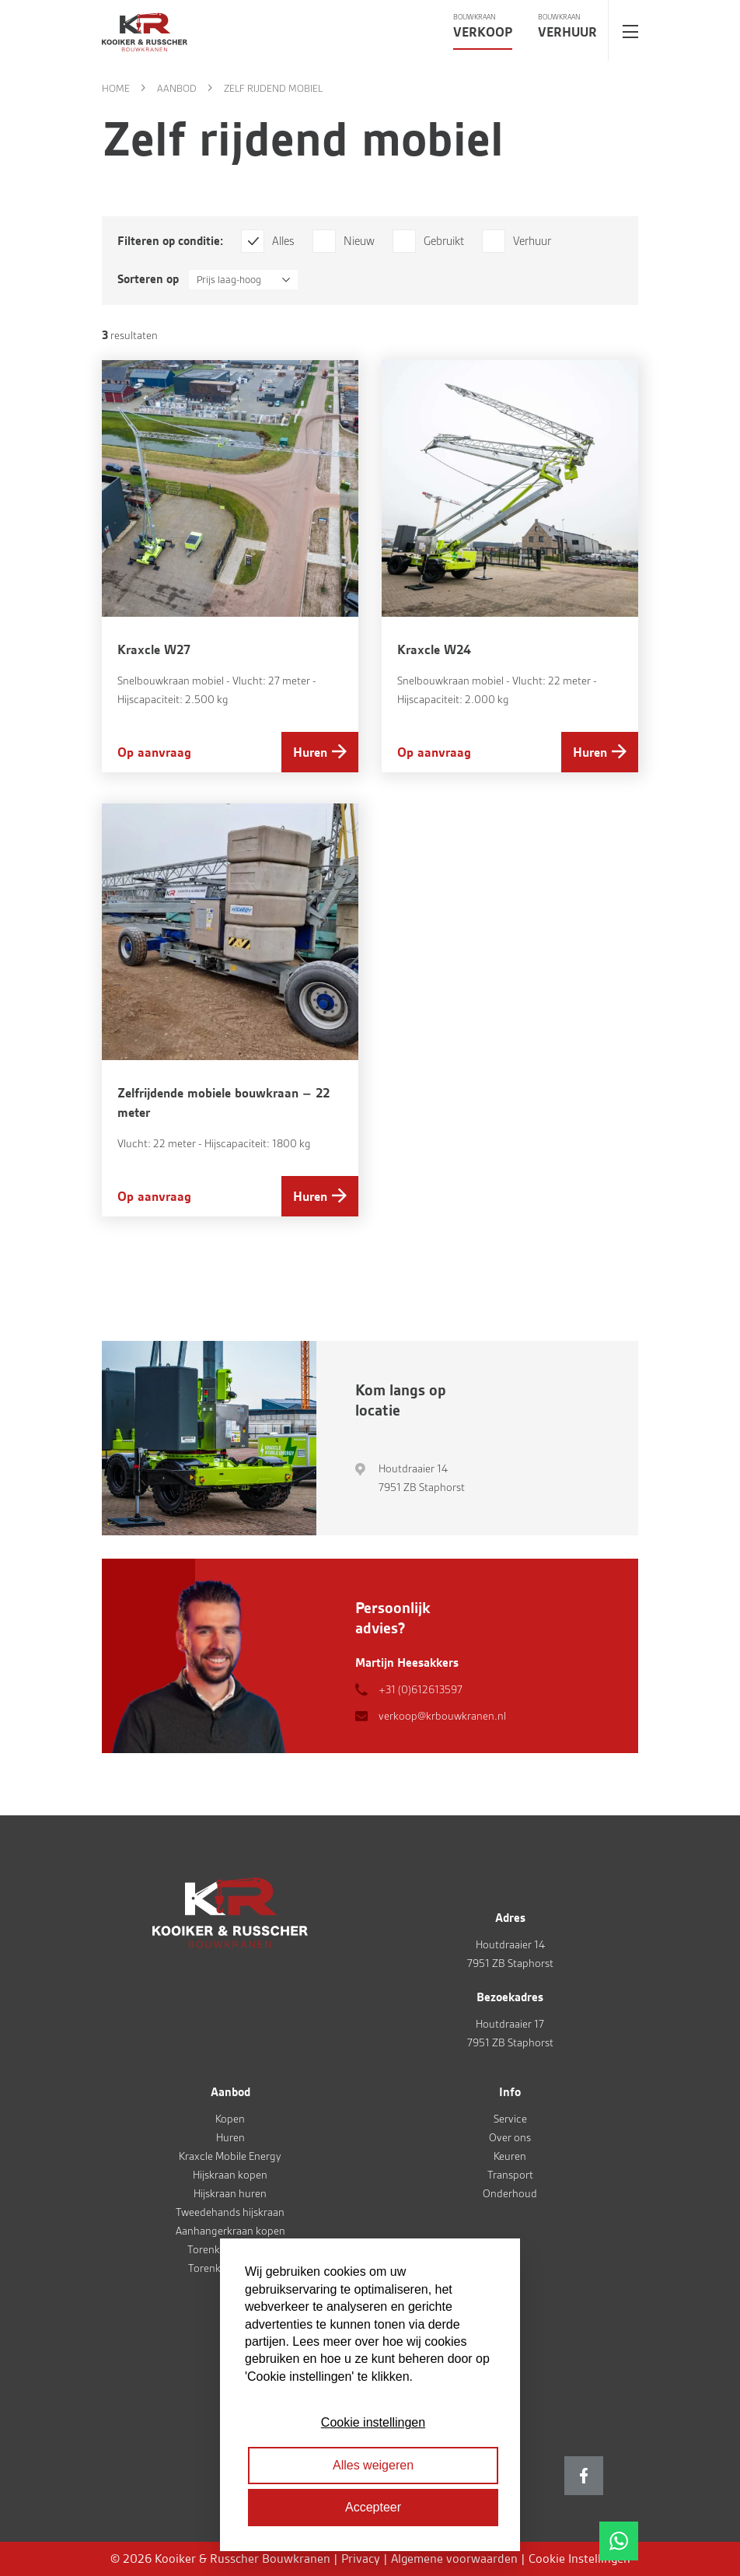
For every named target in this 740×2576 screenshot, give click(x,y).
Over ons (510, 2137)
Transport (510, 2175)
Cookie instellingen (373, 2422)
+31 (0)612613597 (420, 1689)
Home (116, 88)
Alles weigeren (373, 2465)
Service (510, 2119)
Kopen (230, 2119)
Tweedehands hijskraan (230, 2212)
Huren (310, 752)
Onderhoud (510, 2193)
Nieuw (359, 241)
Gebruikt (444, 241)
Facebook (583, 2475)
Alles (283, 241)
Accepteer (373, 2507)
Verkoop (482, 31)
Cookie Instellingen (579, 2558)
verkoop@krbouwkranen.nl (442, 1716)
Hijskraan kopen (230, 2175)
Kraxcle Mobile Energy (230, 2156)
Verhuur (567, 31)
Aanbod (177, 88)
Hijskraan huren (230, 2193)
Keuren (510, 2156)
